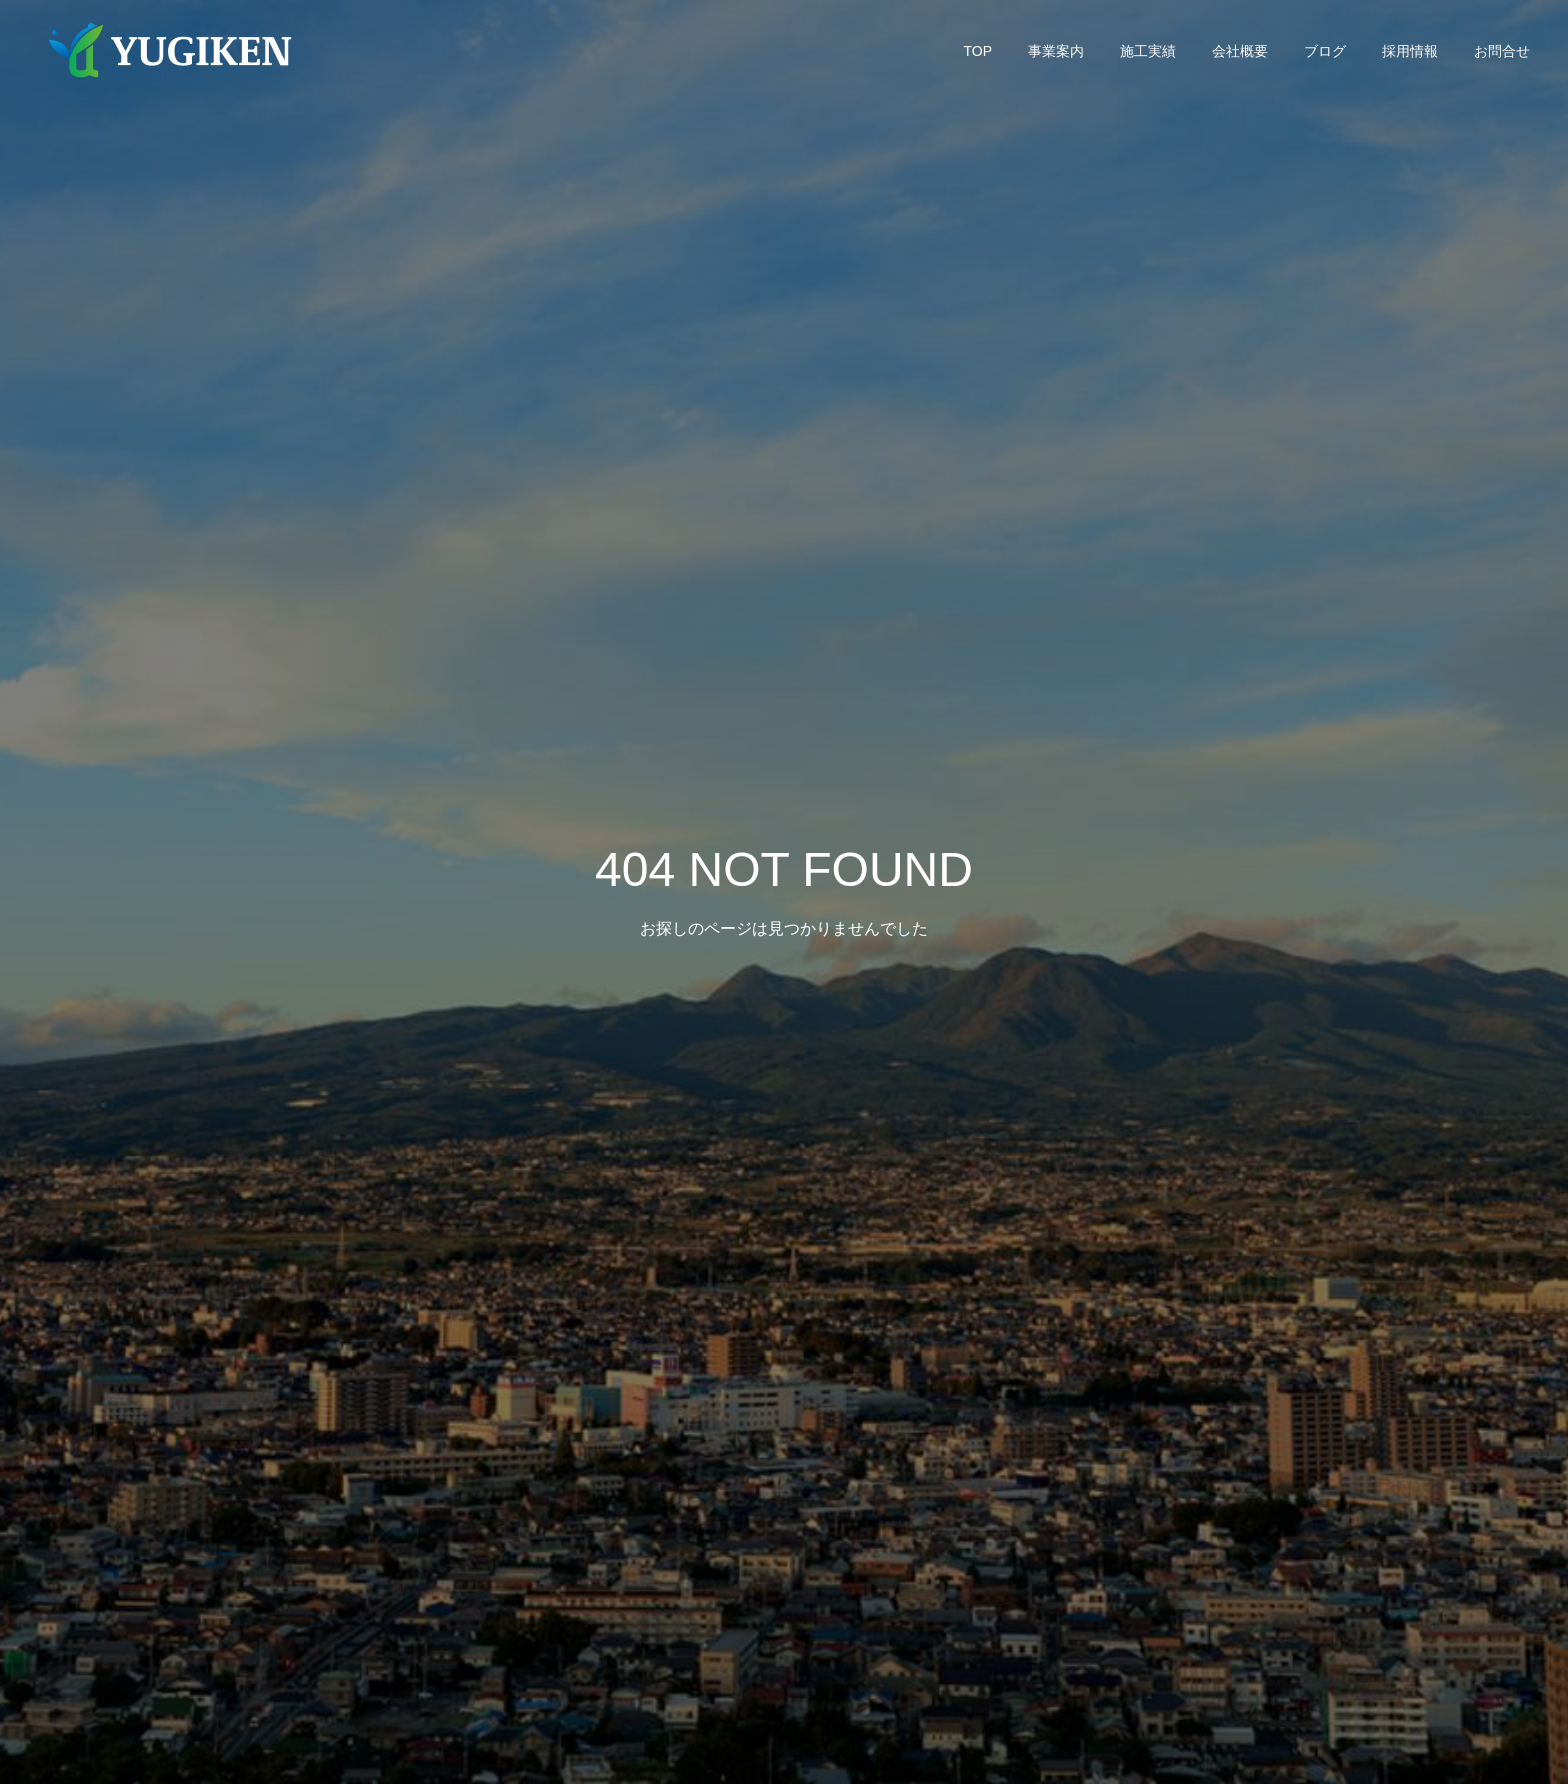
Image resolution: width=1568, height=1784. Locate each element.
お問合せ (1502, 51)
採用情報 (1410, 51)
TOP (977, 51)
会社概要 (1240, 51)
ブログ (1325, 51)
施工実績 (1148, 51)
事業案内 (1056, 51)
